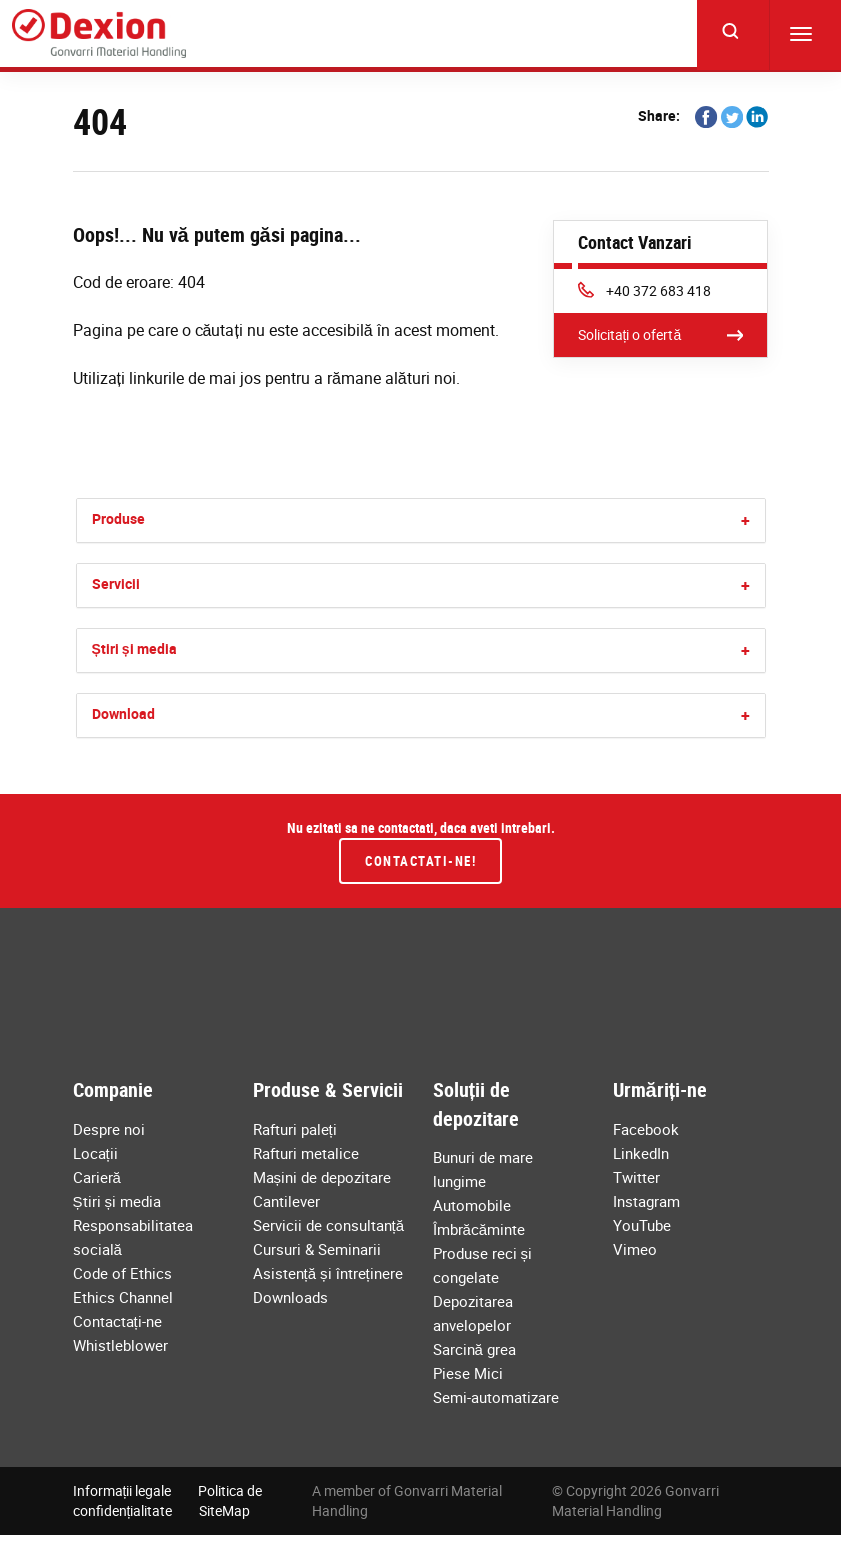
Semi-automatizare (496, 1397)
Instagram (646, 1201)
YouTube (642, 1225)
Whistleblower (120, 1345)
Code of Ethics (122, 1273)
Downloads (290, 1297)
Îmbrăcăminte (479, 1229)
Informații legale (122, 1490)
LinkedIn (641, 1153)
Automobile (472, 1205)
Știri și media (134, 648)
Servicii (116, 583)
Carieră (97, 1177)
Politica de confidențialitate (168, 1500)
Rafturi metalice (306, 1153)
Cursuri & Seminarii (317, 1249)
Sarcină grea (474, 1349)
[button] (745, 520)
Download (123, 713)
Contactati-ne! (420, 861)
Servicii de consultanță (329, 1225)
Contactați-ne (117, 1321)
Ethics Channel (123, 1297)
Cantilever (286, 1201)
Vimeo (635, 1249)
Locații (95, 1153)
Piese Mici (468, 1373)
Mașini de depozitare (322, 1177)
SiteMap (224, 1510)
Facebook (646, 1129)
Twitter (636, 1177)
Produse (118, 518)
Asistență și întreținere (328, 1273)
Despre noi (109, 1129)
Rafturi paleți (295, 1129)
